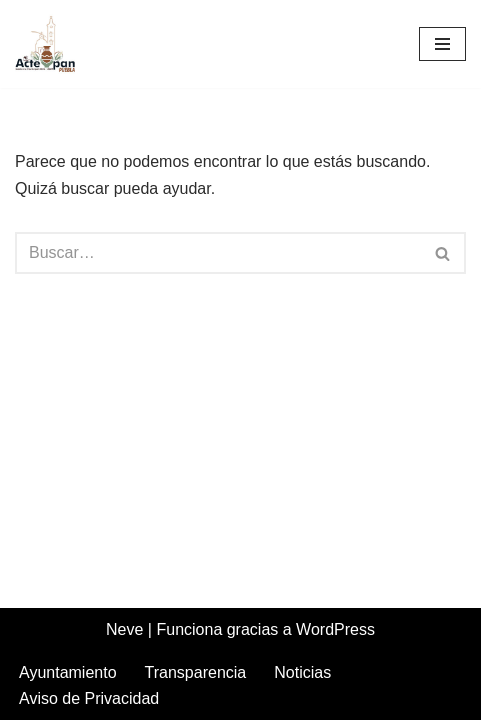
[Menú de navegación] (442, 44)
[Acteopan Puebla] (50, 44)
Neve (124, 629)
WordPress (335, 629)
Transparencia (196, 672)
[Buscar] (218, 253)
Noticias (302, 672)
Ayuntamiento (68, 672)
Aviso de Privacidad (89, 698)
